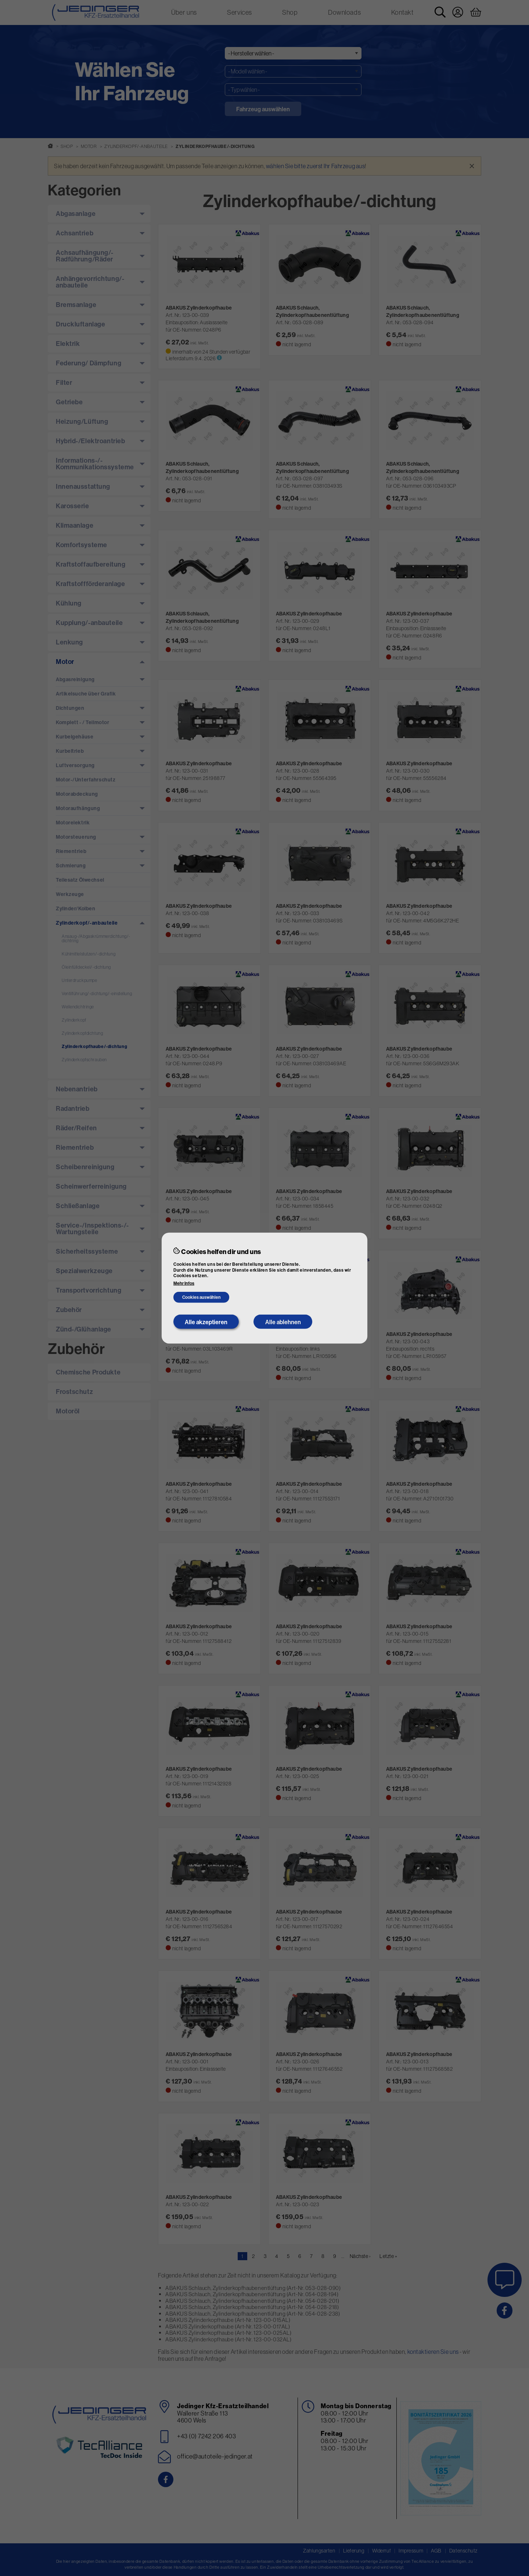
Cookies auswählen (201, 1297)
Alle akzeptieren (206, 1321)
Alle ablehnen (283, 1321)
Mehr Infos (183, 1283)
